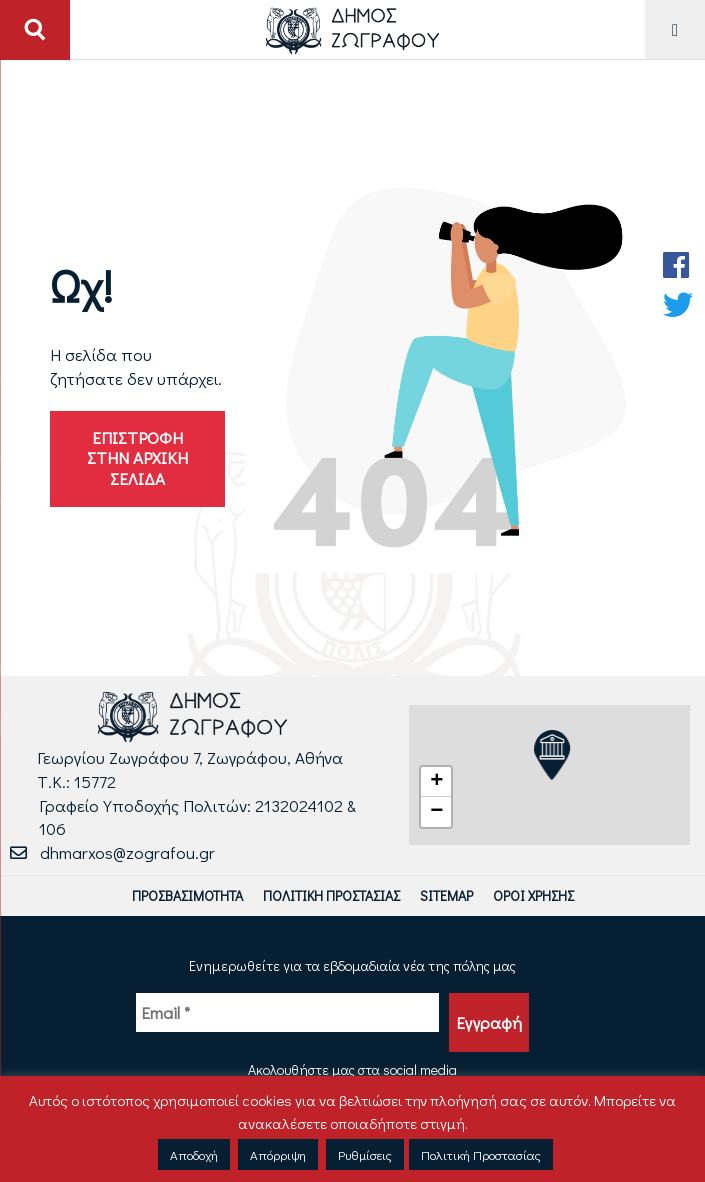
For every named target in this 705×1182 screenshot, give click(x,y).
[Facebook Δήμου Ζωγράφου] (678, 265)
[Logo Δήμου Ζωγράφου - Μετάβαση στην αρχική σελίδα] (352, 29)
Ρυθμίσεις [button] (365, 1154)
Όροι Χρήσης (533, 895)
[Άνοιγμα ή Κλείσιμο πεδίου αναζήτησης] (35, 30)
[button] (436, 782)
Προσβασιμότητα (187, 895)
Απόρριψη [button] (278, 1154)
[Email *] (287, 1013)
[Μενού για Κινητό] (675, 29)
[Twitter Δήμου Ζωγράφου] (678, 305)
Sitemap (446, 895)
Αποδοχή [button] (194, 1154)
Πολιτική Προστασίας (331, 895)
